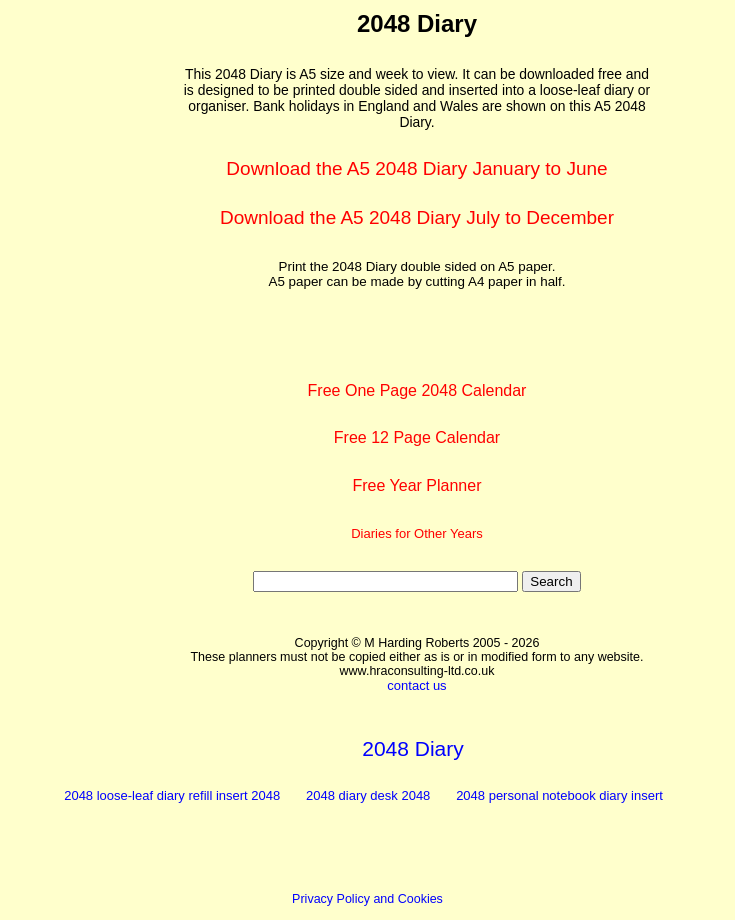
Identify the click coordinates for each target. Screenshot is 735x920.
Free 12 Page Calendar (417, 437)
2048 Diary (413, 748)
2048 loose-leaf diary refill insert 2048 (172, 795)
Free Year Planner (417, 485)
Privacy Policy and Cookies (367, 899)
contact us (416, 685)
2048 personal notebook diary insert (559, 795)
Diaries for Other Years (417, 533)
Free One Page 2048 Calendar (417, 390)
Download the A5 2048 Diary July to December (417, 217)
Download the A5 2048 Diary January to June (416, 168)
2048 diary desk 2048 (368, 795)
